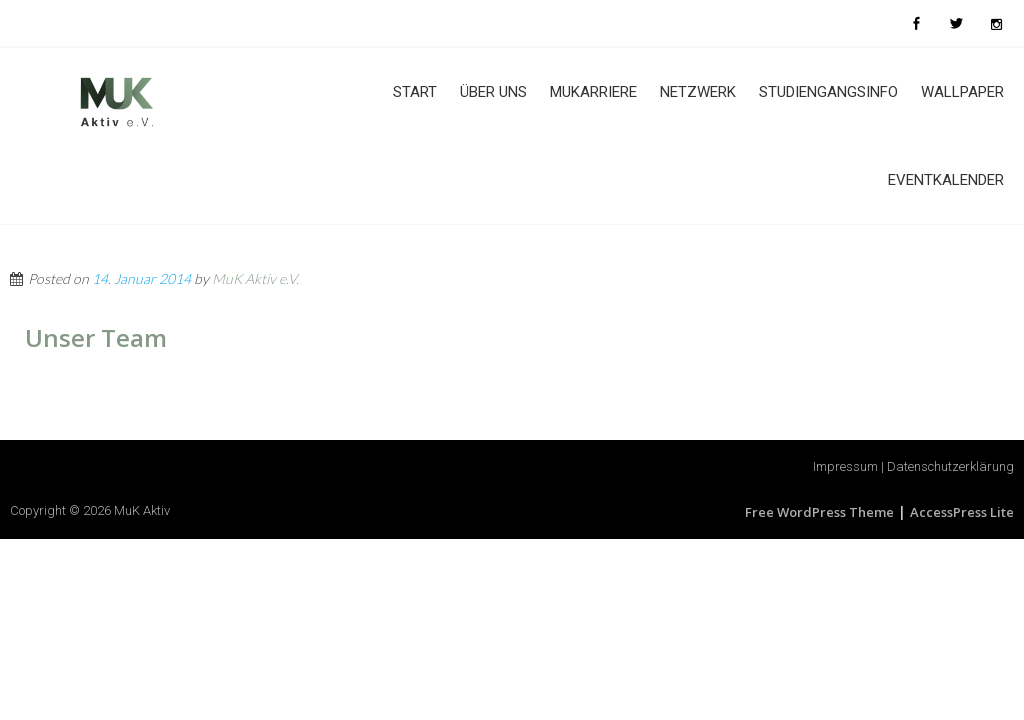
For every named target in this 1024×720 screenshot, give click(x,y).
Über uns (493, 92)
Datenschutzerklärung (950, 466)
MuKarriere (593, 92)
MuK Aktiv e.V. (255, 278)
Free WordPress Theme (819, 512)
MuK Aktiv (142, 510)
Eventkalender (946, 180)
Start (415, 92)
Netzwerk (698, 92)
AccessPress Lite (962, 512)
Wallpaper (962, 92)
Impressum (845, 466)
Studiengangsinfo (828, 92)
